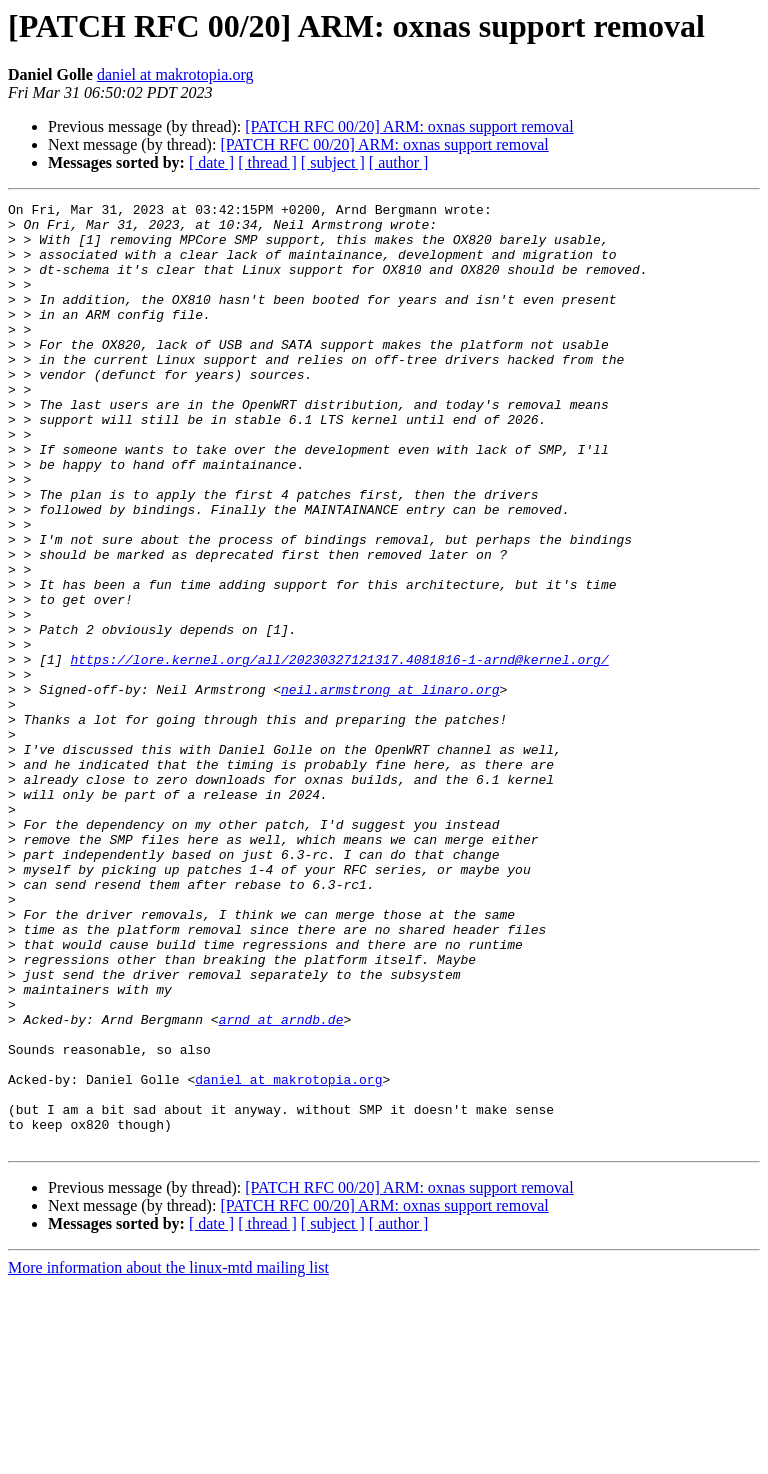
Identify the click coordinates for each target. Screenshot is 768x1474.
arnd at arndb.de (281, 1184)
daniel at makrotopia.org (175, 74)
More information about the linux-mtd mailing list (168, 1456)
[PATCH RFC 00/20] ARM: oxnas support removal (409, 126)
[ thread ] (267, 162)
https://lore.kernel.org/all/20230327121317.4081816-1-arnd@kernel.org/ (339, 752)
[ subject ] (333, 162)
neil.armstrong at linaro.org (390, 788)
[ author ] (399, 162)
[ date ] (211, 162)
